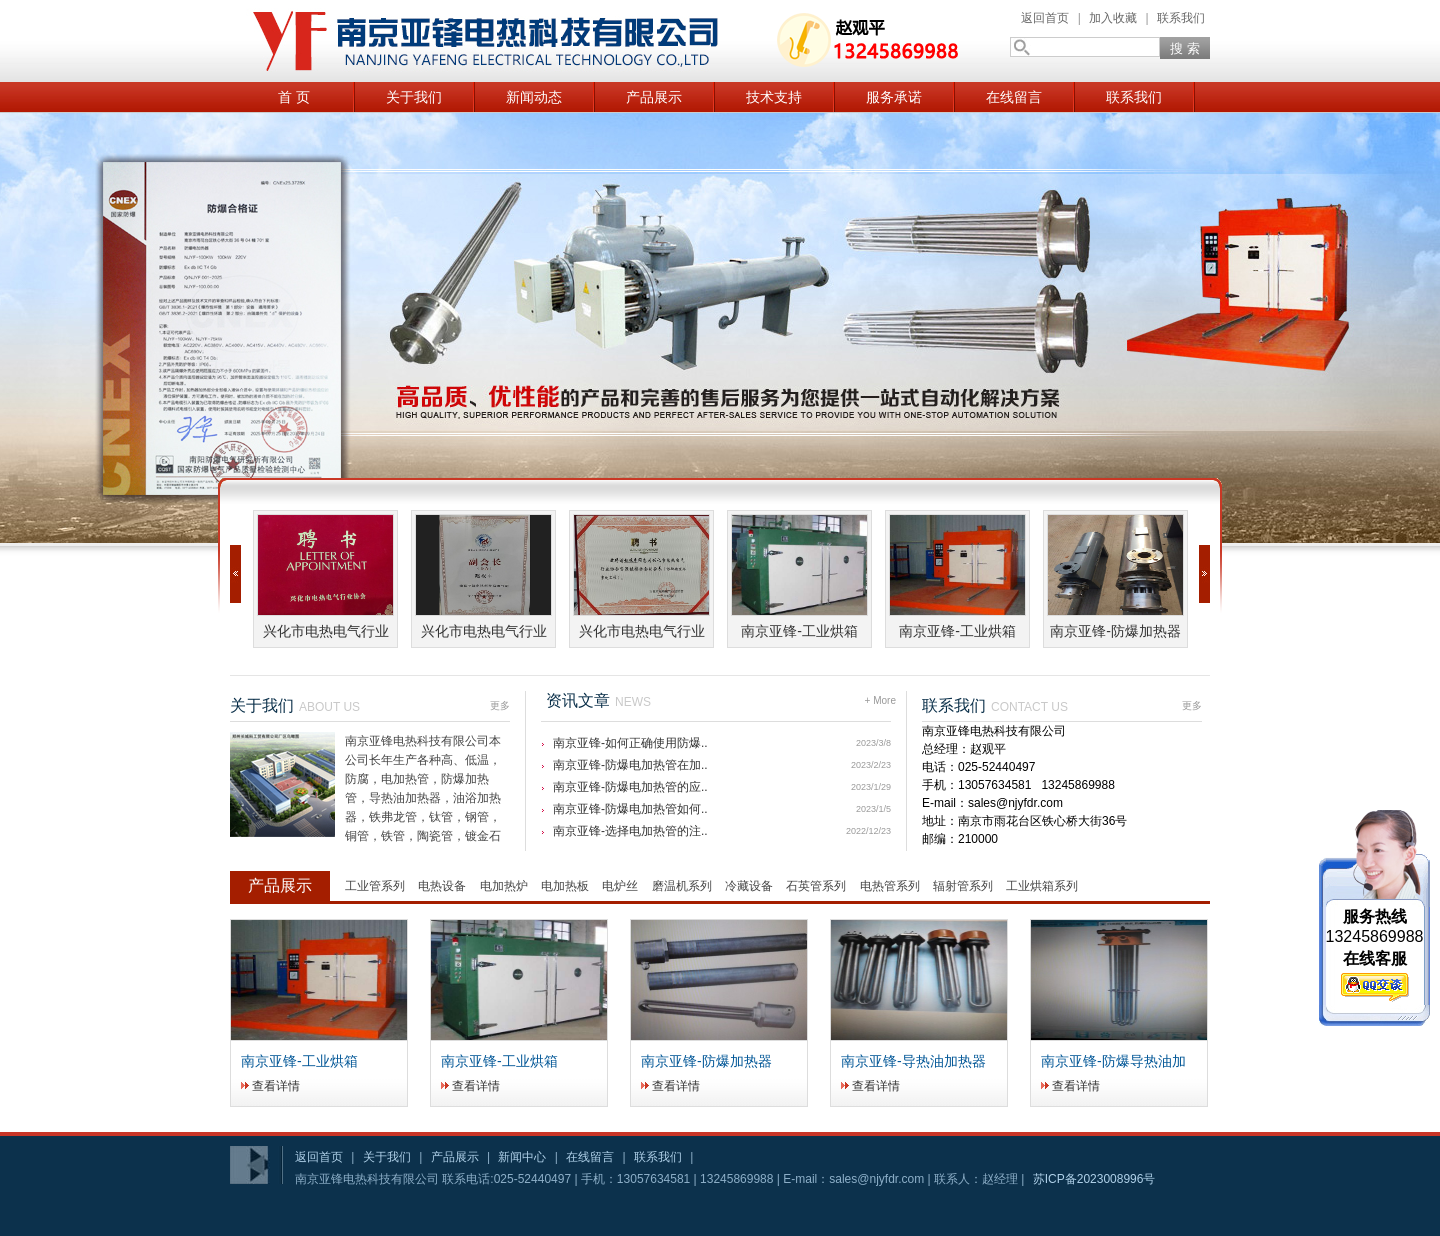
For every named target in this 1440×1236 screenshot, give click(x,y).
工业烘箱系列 (1042, 886)
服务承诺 (894, 97)
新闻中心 (522, 1157)
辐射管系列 (963, 886)
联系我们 (1181, 18)
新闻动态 (534, 97)
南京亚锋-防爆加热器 (1115, 631)
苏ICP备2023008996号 (1094, 1179)
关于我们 (414, 97)
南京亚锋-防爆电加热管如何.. (630, 809)
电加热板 (565, 886)
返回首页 (1045, 18)
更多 (500, 701)
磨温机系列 (682, 886)
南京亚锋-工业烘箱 (799, 631)
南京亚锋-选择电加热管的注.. (630, 831)
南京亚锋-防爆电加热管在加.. (630, 765)
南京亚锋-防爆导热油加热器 (1113, 1062)
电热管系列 (890, 886)
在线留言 (1014, 97)
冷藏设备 (749, 886)
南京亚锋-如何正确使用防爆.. (630, 743)
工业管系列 (375, 886)
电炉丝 (620, 886)
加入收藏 (1113, 18)
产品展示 (654, 97)
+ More (880, 696)
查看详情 (276, 1086)
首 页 (294, 97)
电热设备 (442, 886)
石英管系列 (816, 886)
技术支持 (774, 97)
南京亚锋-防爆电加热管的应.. (630, 787)
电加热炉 (504, 886)
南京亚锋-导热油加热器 (913, 1061)
